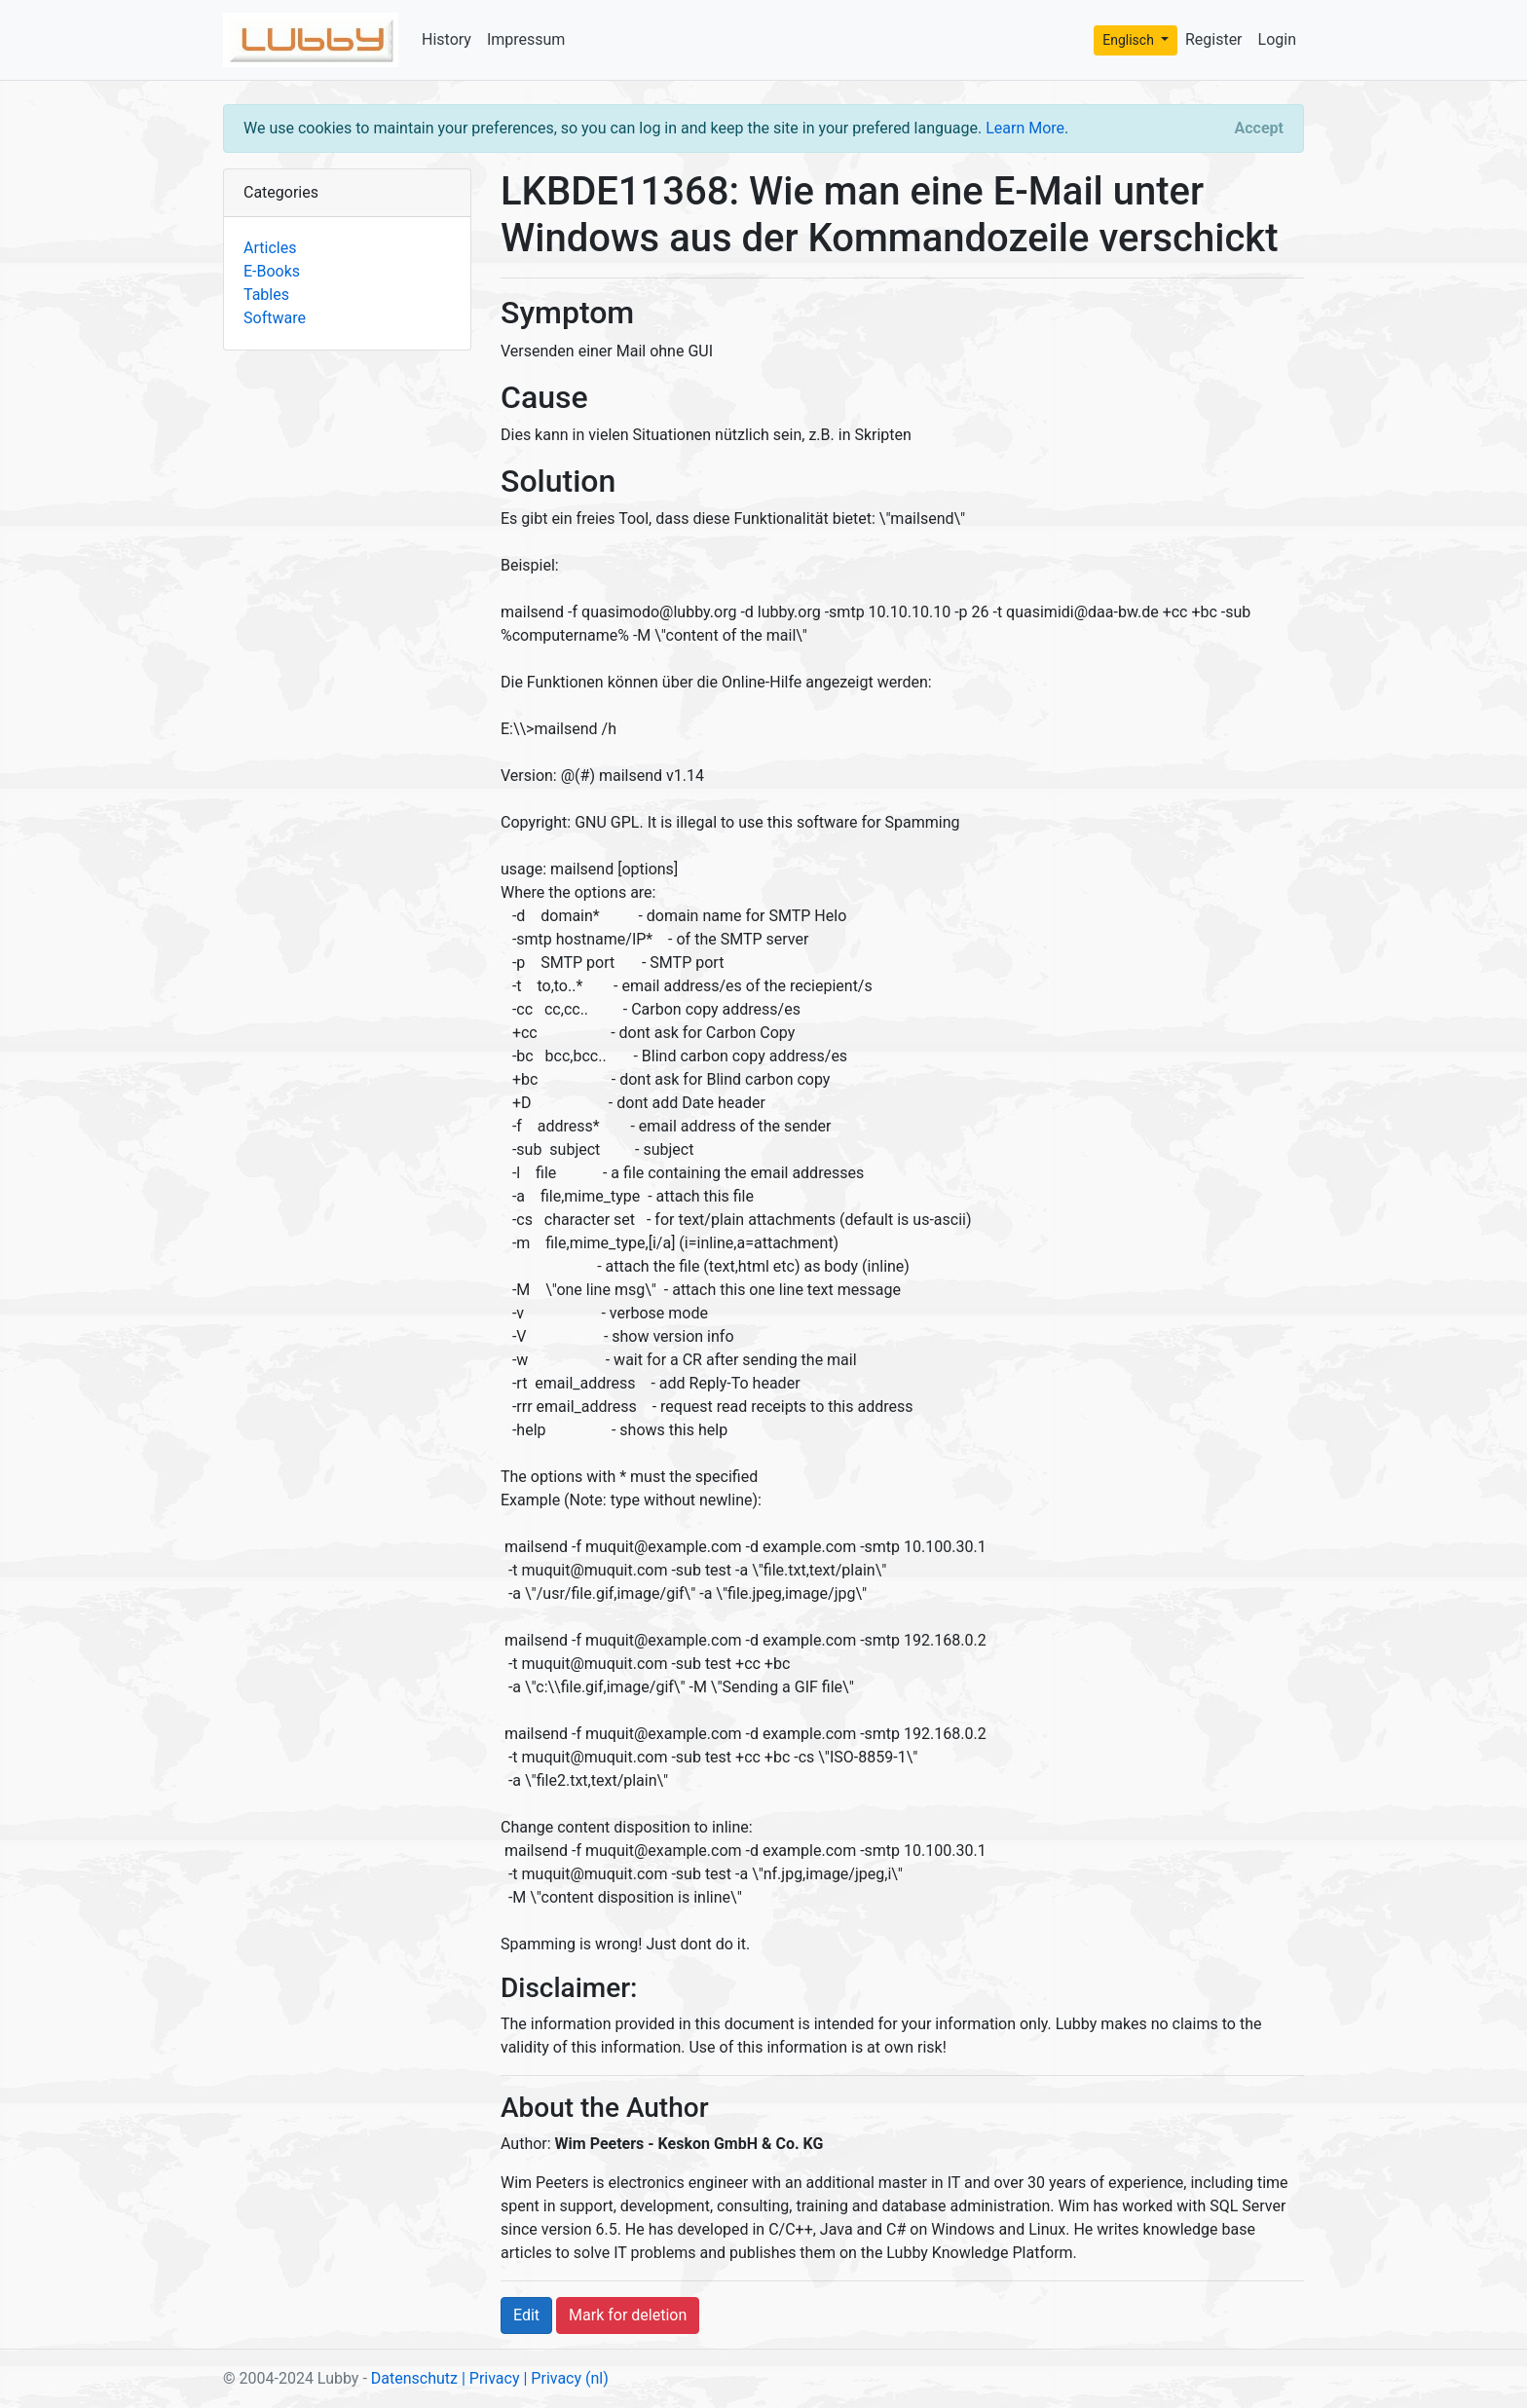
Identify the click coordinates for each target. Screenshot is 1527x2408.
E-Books (271, 271)
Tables (266, 294)
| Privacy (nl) (565, 2378)
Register (1214, 39)
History (446, 39)
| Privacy (491, 2378)
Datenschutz (414, 2378)
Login (1277, 39)
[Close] (1259, 128)
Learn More (1025, 128)
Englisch (1129, 40)
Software (274, 318)
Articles (269, 248)
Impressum (526, 39)
